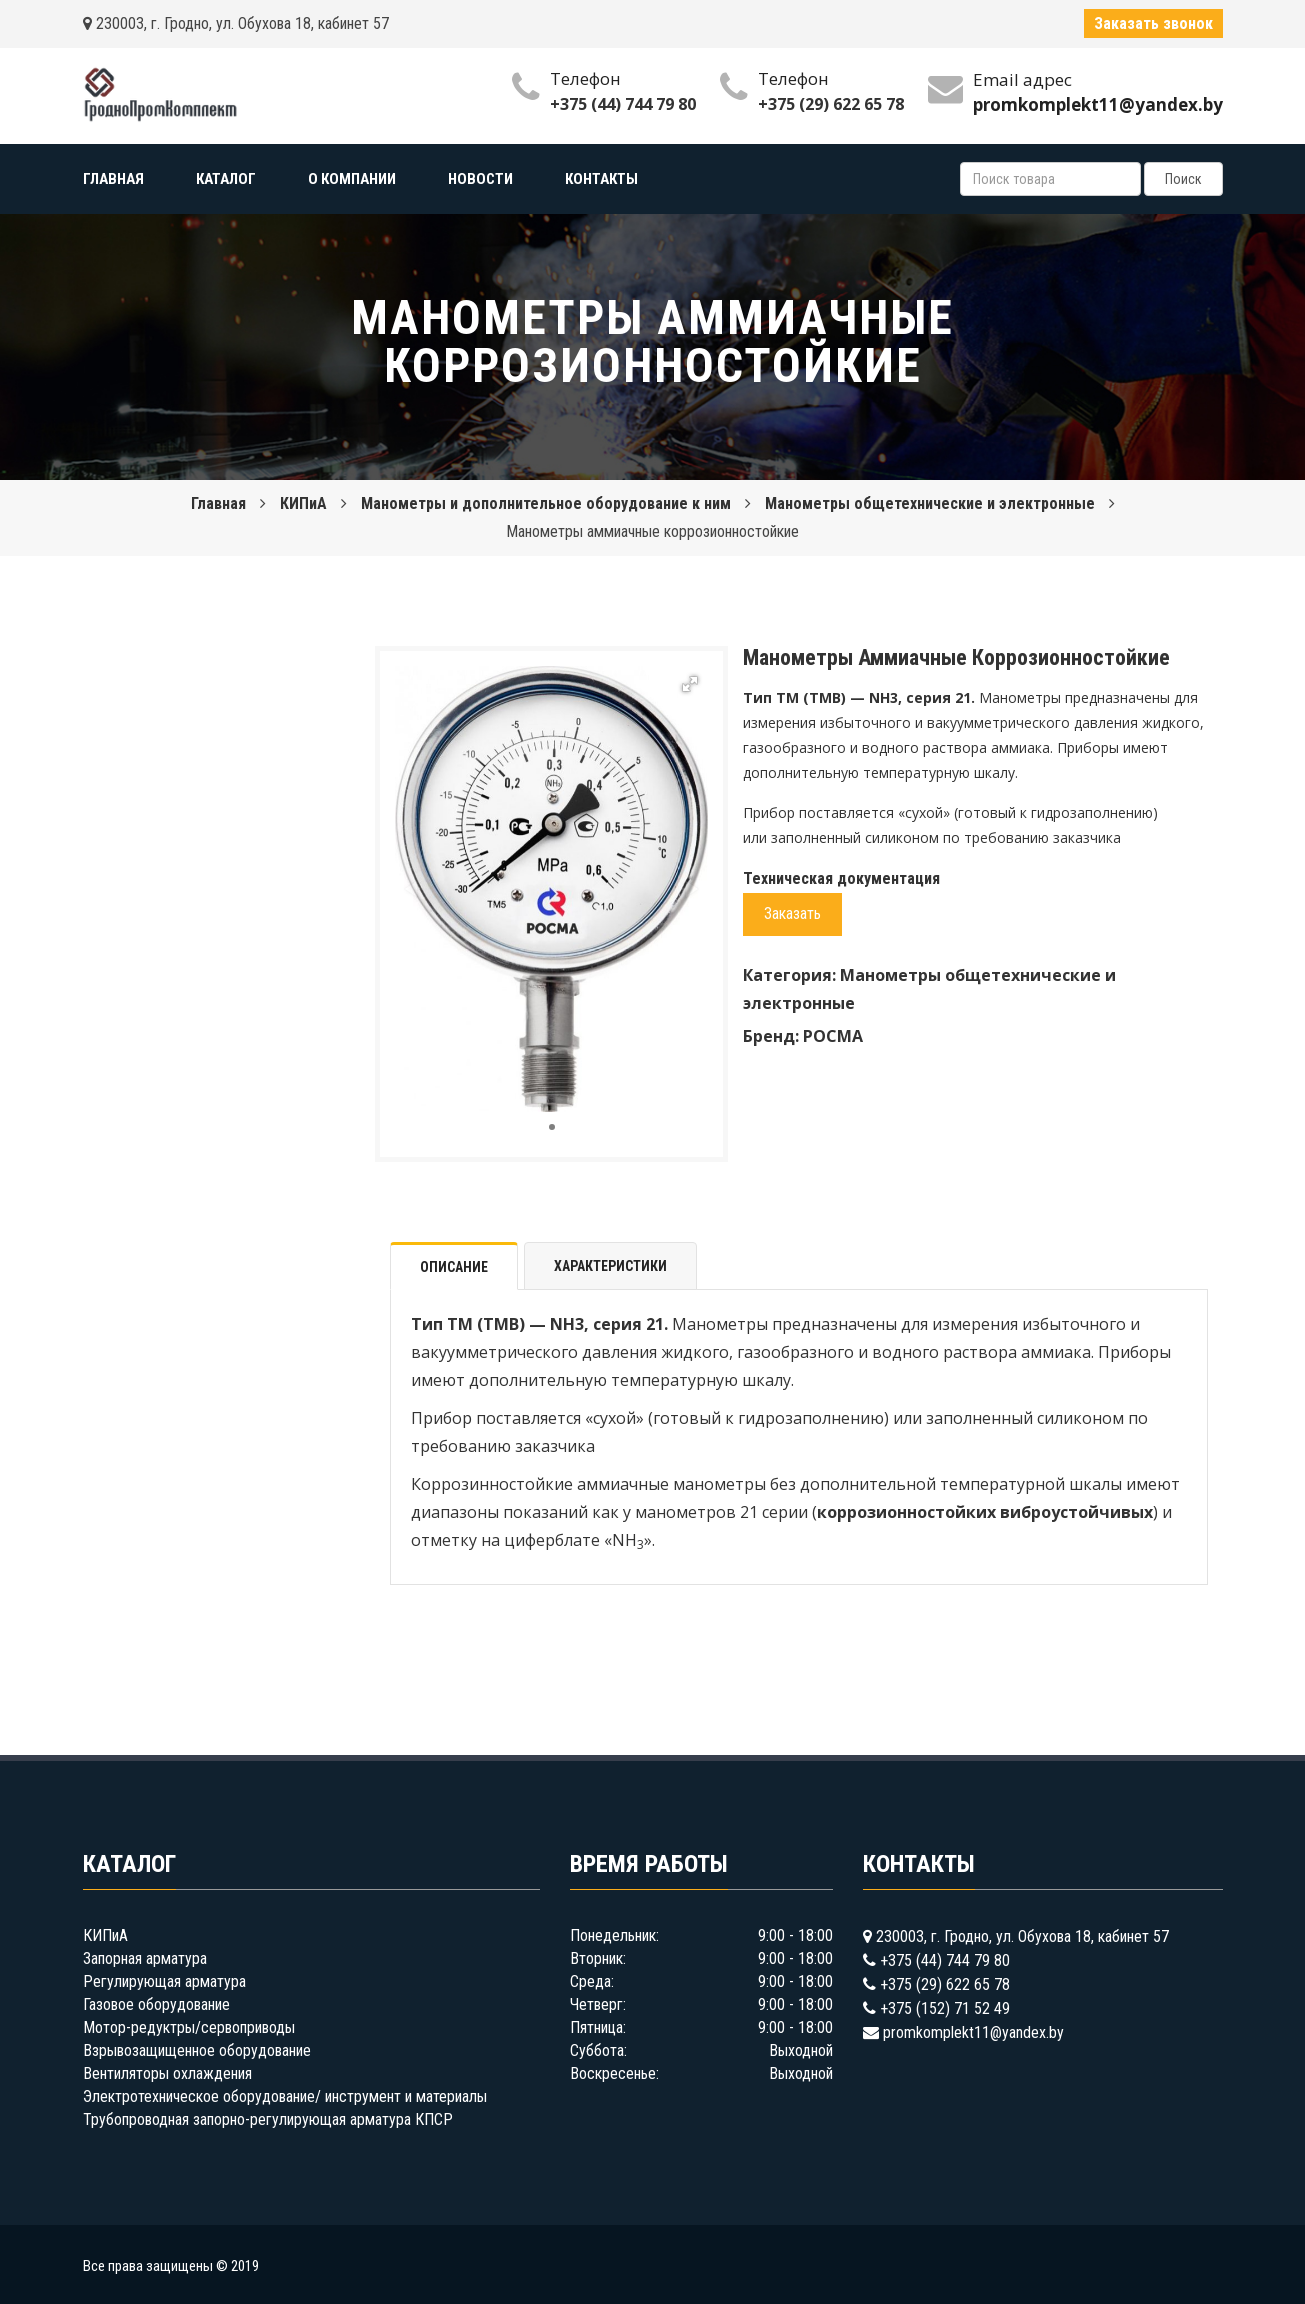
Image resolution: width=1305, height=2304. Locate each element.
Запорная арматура (145, 1958)
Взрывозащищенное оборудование (197, 2050)
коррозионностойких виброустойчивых (985, 1512)
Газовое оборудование (156, 2004)
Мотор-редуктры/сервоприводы (189, 2027)
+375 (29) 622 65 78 (831, 104)
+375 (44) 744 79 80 (623, 104)
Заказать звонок (1153, 23)
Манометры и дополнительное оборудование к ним (546, 503)
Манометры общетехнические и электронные (930, 503)
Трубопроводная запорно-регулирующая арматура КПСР (268, 2119)
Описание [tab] (454, 1267)
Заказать (792, 913)
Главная (218, 503)
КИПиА (303, 503)
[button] (690, 684)
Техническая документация (841, 878)
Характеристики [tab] (610, 1266)
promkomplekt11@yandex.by (973, 2032)
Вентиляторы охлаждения (167, 2073)
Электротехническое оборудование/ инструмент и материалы (285, 2096)
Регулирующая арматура (164, 1981)
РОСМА (833, 1036)
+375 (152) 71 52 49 (945, 2008)
